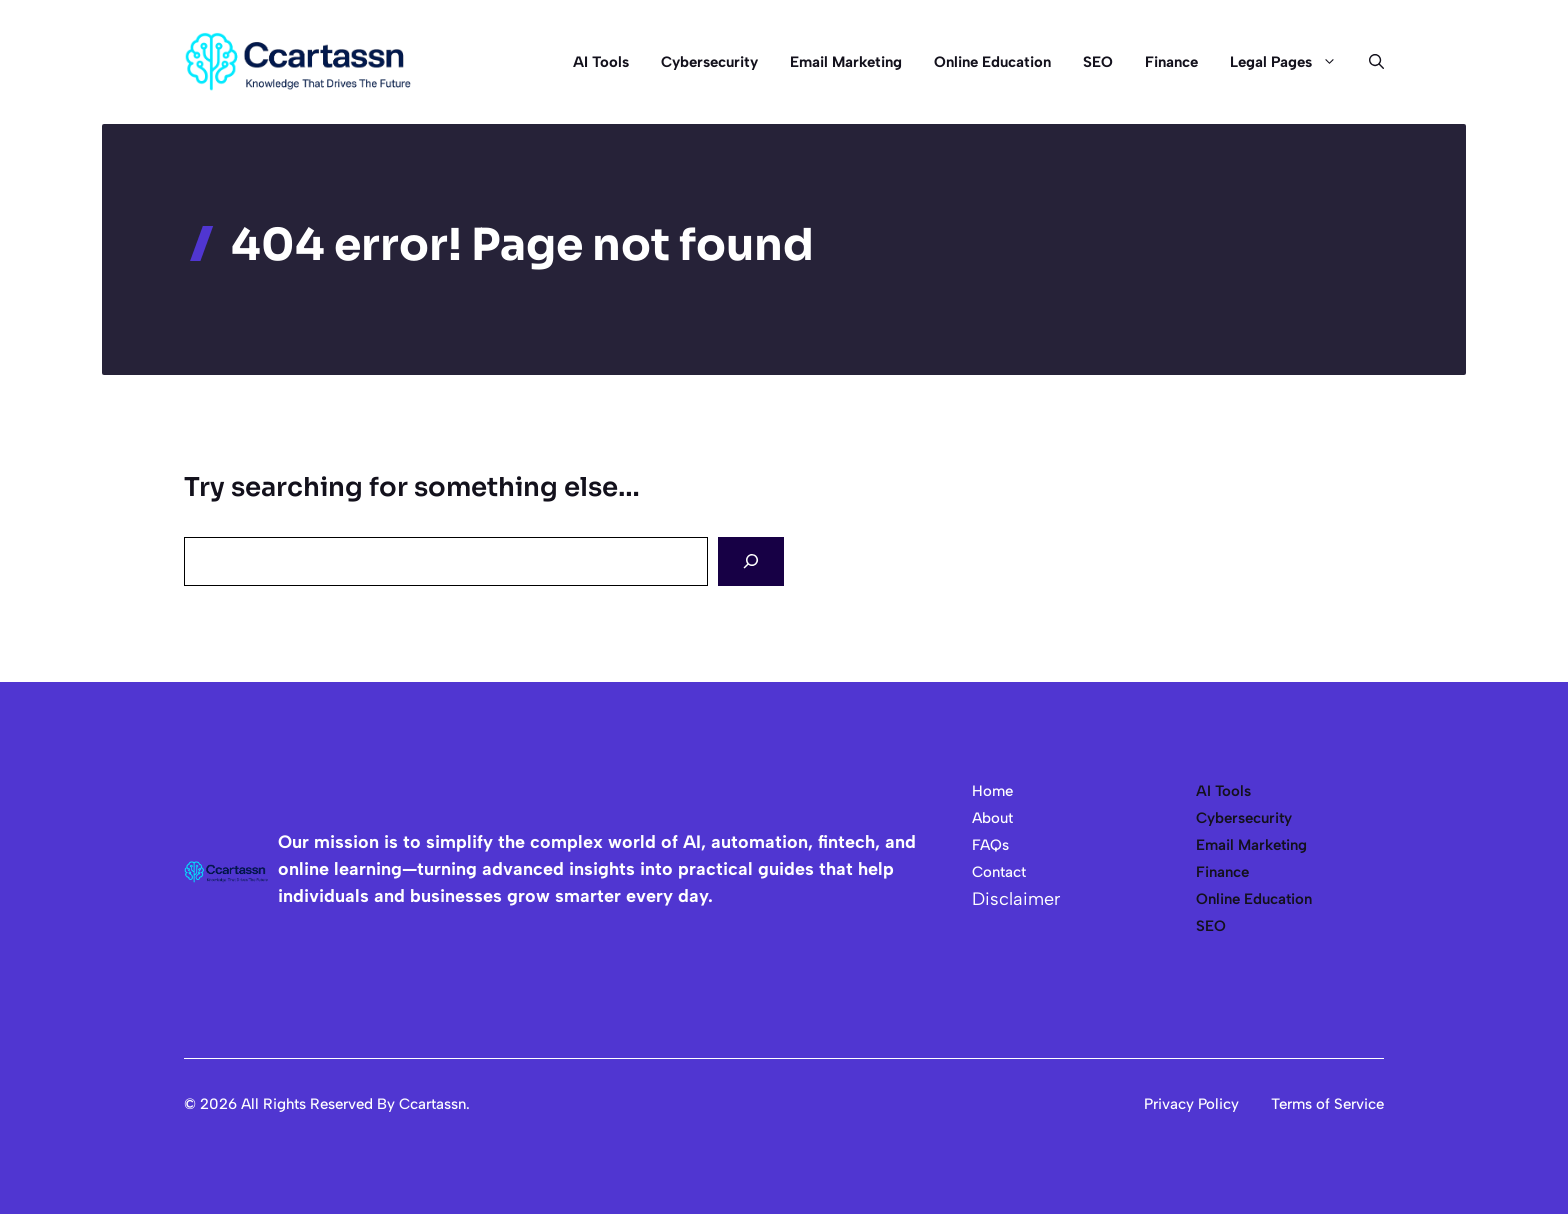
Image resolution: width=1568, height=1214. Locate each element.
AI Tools (601, 62)
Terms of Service (1327, 1104)
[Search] (751, 561)
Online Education (992, 62)
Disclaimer (1016, 899)
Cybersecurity (709, 62)
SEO (1098, 62)
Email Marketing (846, 62)
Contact (999, 872)
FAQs (990, 845)
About (992, 818)
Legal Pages (1291, 62)
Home (992, 791)
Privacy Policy (1191, 1104)
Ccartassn (432, 1104)
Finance (1171, 62)
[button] (1368, 62)
